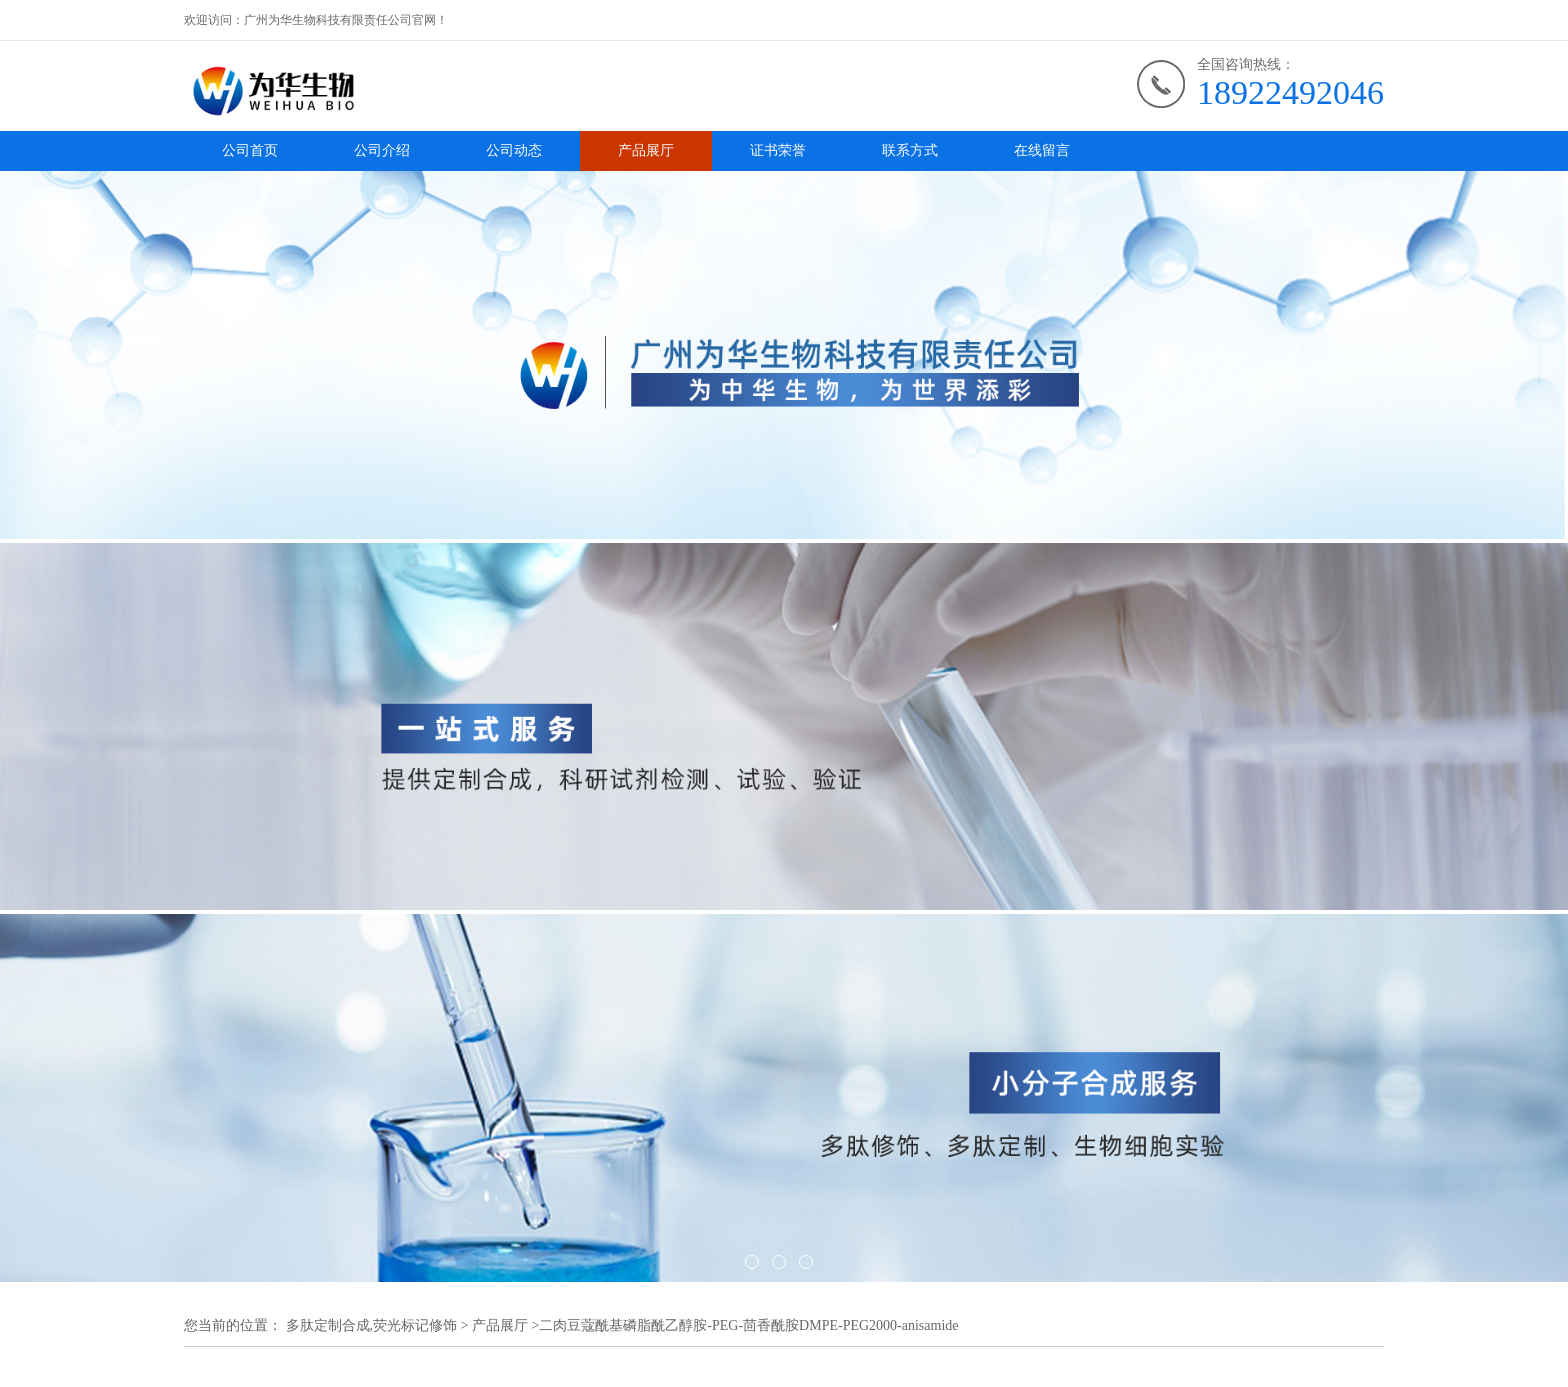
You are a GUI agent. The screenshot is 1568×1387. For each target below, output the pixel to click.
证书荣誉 (778, 150)
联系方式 (910, 150)
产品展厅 (646, 150)
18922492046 (1290, 92)
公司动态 (514, 150)
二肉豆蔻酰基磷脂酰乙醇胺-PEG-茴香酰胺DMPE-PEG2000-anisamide (748, 1325)
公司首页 (250, 150)
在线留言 (1042, 150)
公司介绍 (382, 150)
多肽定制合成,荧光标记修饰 (372, 1325)
